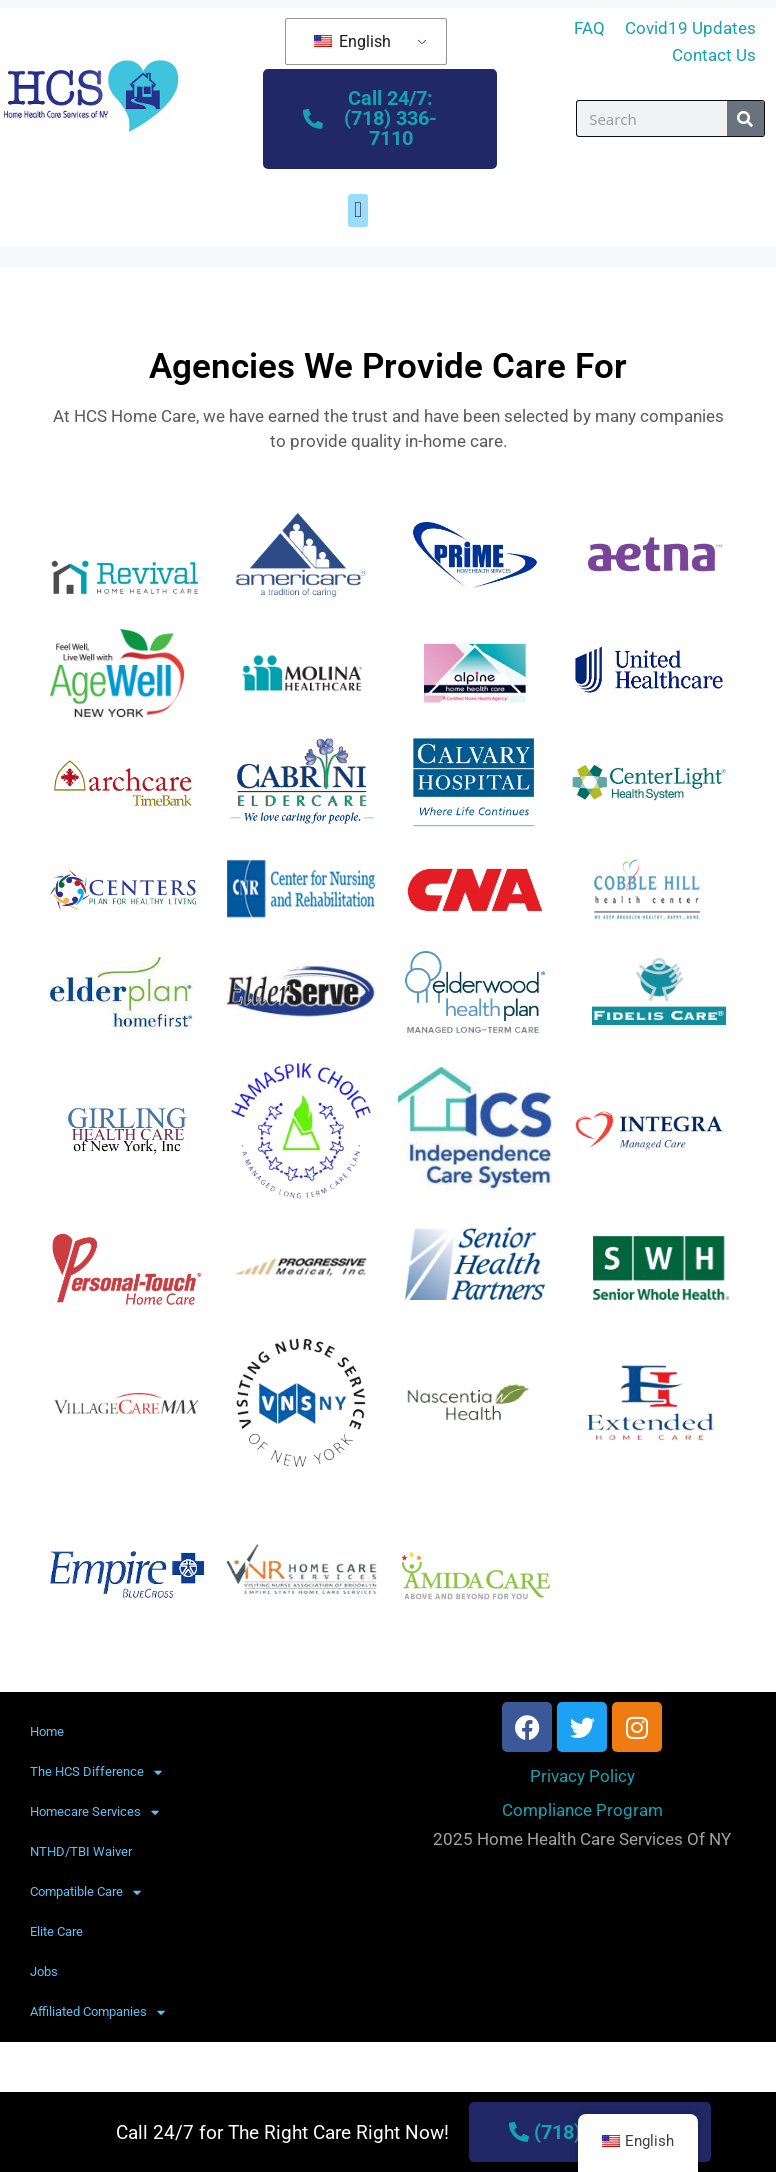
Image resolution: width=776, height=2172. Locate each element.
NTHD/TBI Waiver (81, 1852)
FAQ (589, 28)
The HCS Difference (96, 1772)
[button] (357, 210)
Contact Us (714, 55)
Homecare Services (94, 1812)
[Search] (745, 119)
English (352, 41)
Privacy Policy (582, 1777)
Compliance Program (582, 1810)
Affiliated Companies (97, 2012)
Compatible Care (85, 1892)
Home (47, 1732)
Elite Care (56, 1932)
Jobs (44, 1972)
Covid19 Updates (690, 28)
